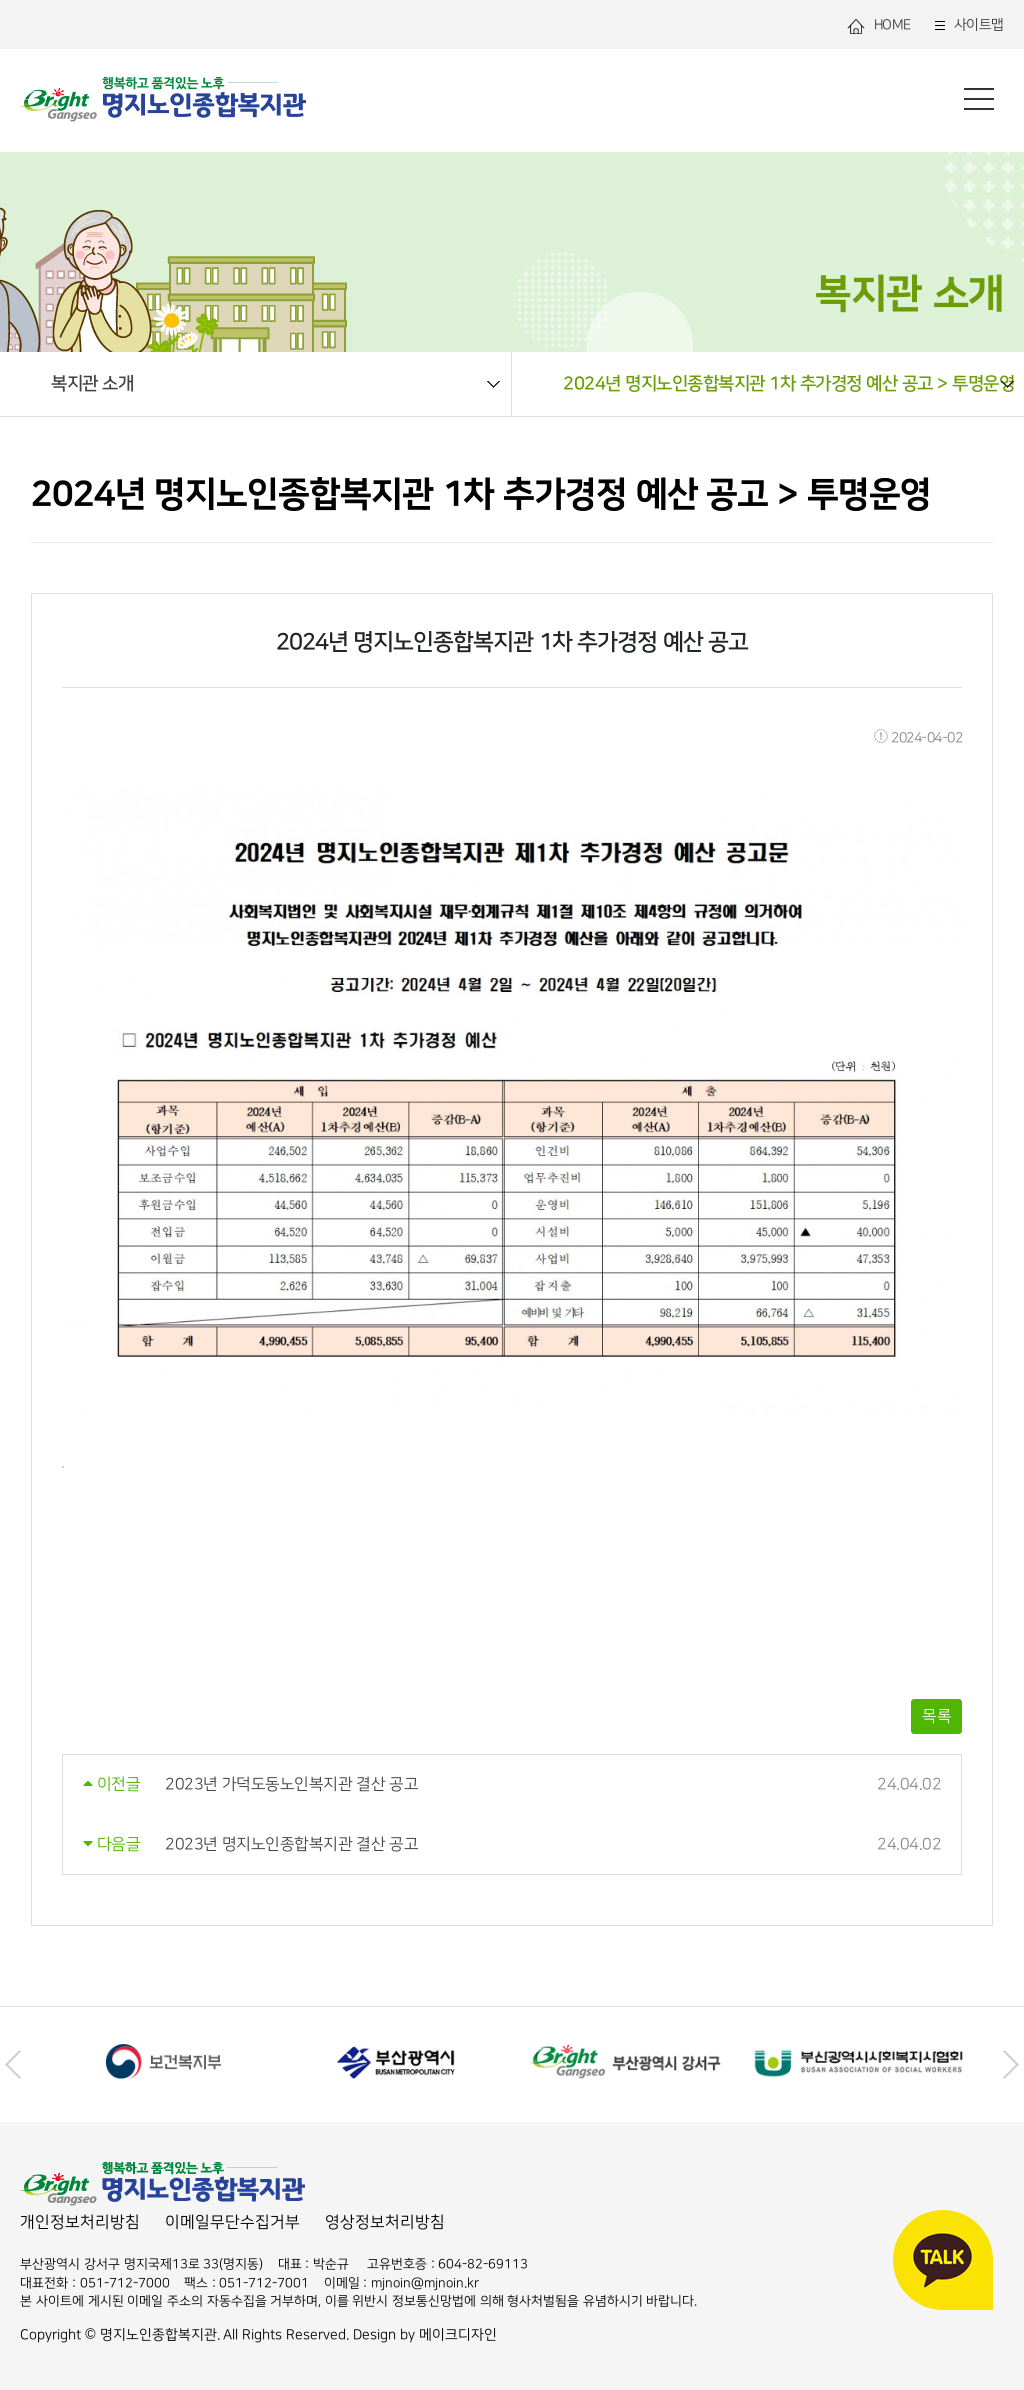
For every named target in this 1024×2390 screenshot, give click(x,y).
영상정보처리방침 (385, 2222)
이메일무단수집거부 (232, 2222)
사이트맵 (967, 25)
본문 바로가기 (0, 0)
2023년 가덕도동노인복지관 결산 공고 (291, 1784)
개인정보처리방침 (80, 2222)
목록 (936, 1716)
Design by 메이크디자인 (425, 2334)
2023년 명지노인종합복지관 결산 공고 (291, 1844)
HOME (878, 25)
